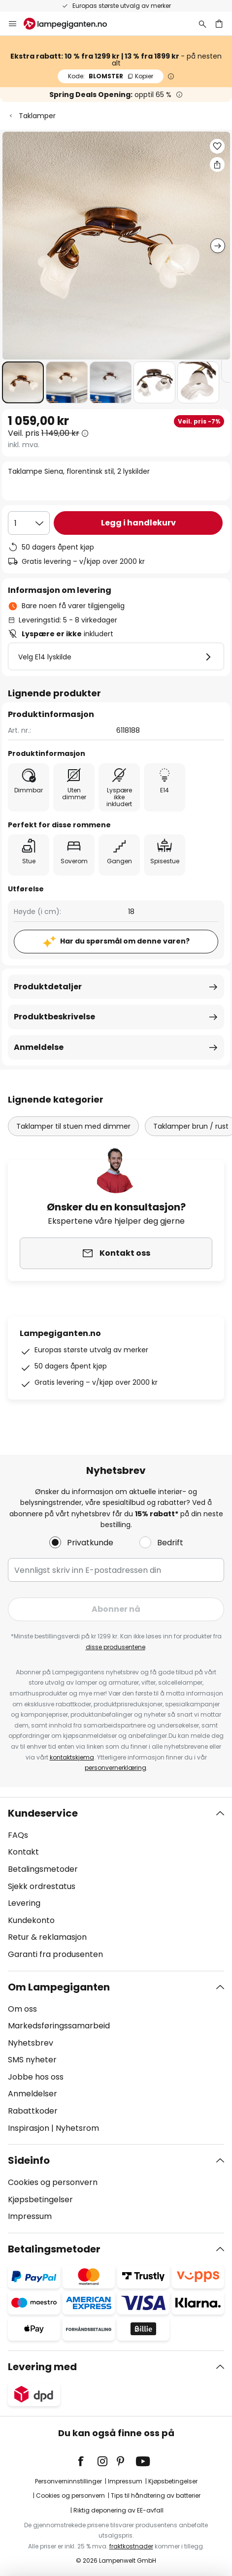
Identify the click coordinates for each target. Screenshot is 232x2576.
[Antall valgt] (29, 523)
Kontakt (23, 1852)
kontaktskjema (72, 1757)
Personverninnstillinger (68, 2481)
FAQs (18, 1835)
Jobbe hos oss (36, 2077)
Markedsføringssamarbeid (59, 2025)
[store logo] (71, 23)
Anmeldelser (32, 2093)
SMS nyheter (32, 2059)
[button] (23, 382)
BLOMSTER (110, 76)
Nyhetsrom (77, 2128)
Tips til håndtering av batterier (155, 2495)
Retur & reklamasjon (47, 1937)
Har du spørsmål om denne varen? (125, 941)
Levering (24, 1903)
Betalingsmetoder (43, 1869)
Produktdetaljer (48, 986)
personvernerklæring (115, 1767)
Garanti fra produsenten (55, 1954)
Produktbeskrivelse (54, 1016)
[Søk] (202, 23)
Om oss (22, 2009)
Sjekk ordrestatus (41, 1886)
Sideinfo (29, 2160)
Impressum (30, 2216)
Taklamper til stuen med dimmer (73, 1126)
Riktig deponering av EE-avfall (118, 2510)
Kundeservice (43, 1813)
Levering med (42, 2367)
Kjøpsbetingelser (40, 2199)
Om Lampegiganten (59, 1987)
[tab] (116, 1884)
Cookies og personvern (53, 2182)
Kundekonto (31, 1920)
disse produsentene (115, 1647)
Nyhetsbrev (30, 2043)
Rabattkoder (33, 2111)
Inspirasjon (28, 2128)
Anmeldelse (39, 1047)
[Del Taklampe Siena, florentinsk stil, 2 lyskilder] (217, 164)
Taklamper (37, 116)
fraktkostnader (131, 2546)
